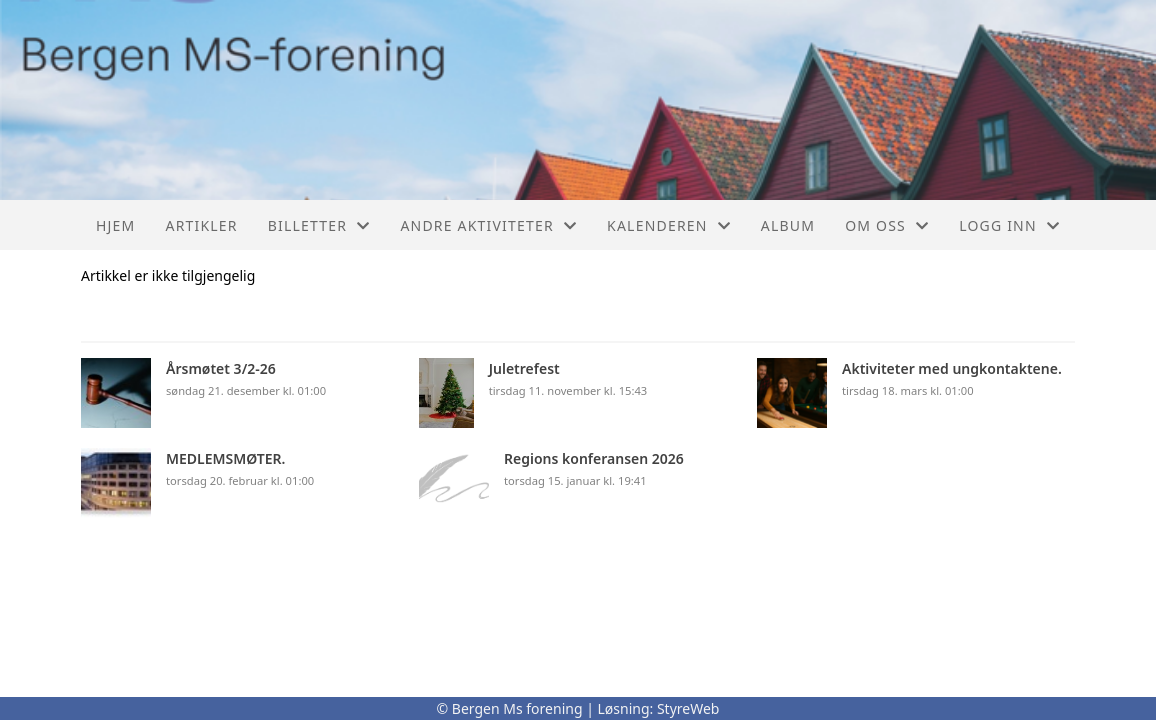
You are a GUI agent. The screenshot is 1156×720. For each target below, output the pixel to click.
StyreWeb (688, 708)
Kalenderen (669, 225)
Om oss (887, 225)
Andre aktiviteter (488, 225)
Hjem (115, 225)
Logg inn (1009, 225)
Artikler (201, 225)
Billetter (319, 225)
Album (788, 225)
